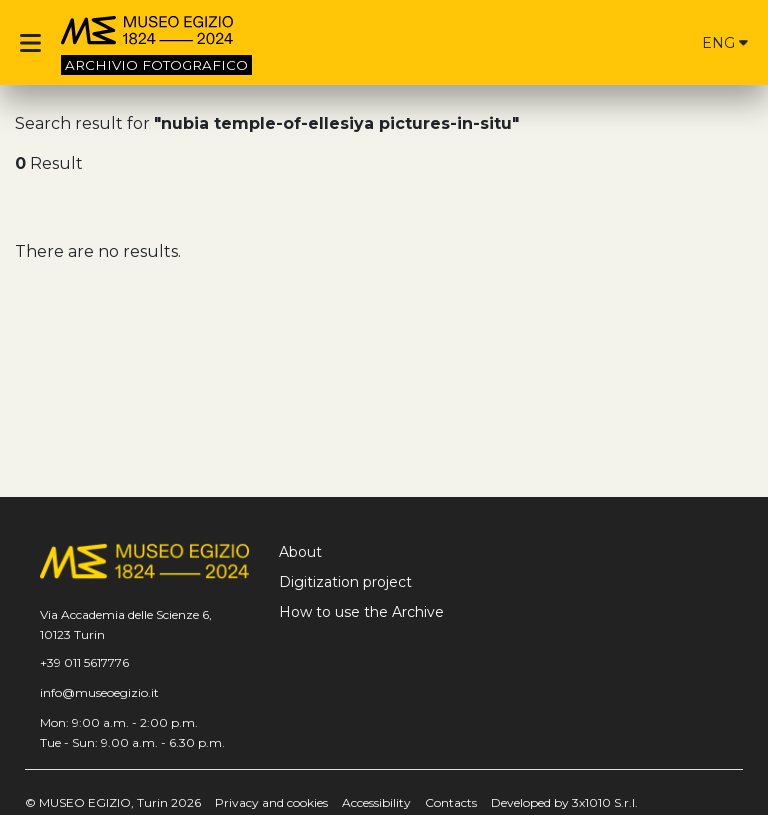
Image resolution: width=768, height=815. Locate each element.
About (300, 552)
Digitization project (345, 582)
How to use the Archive (361, 612)
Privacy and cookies (271, 802)
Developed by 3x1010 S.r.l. (564, 802)
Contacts (451, 802)
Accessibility (376, 802)
